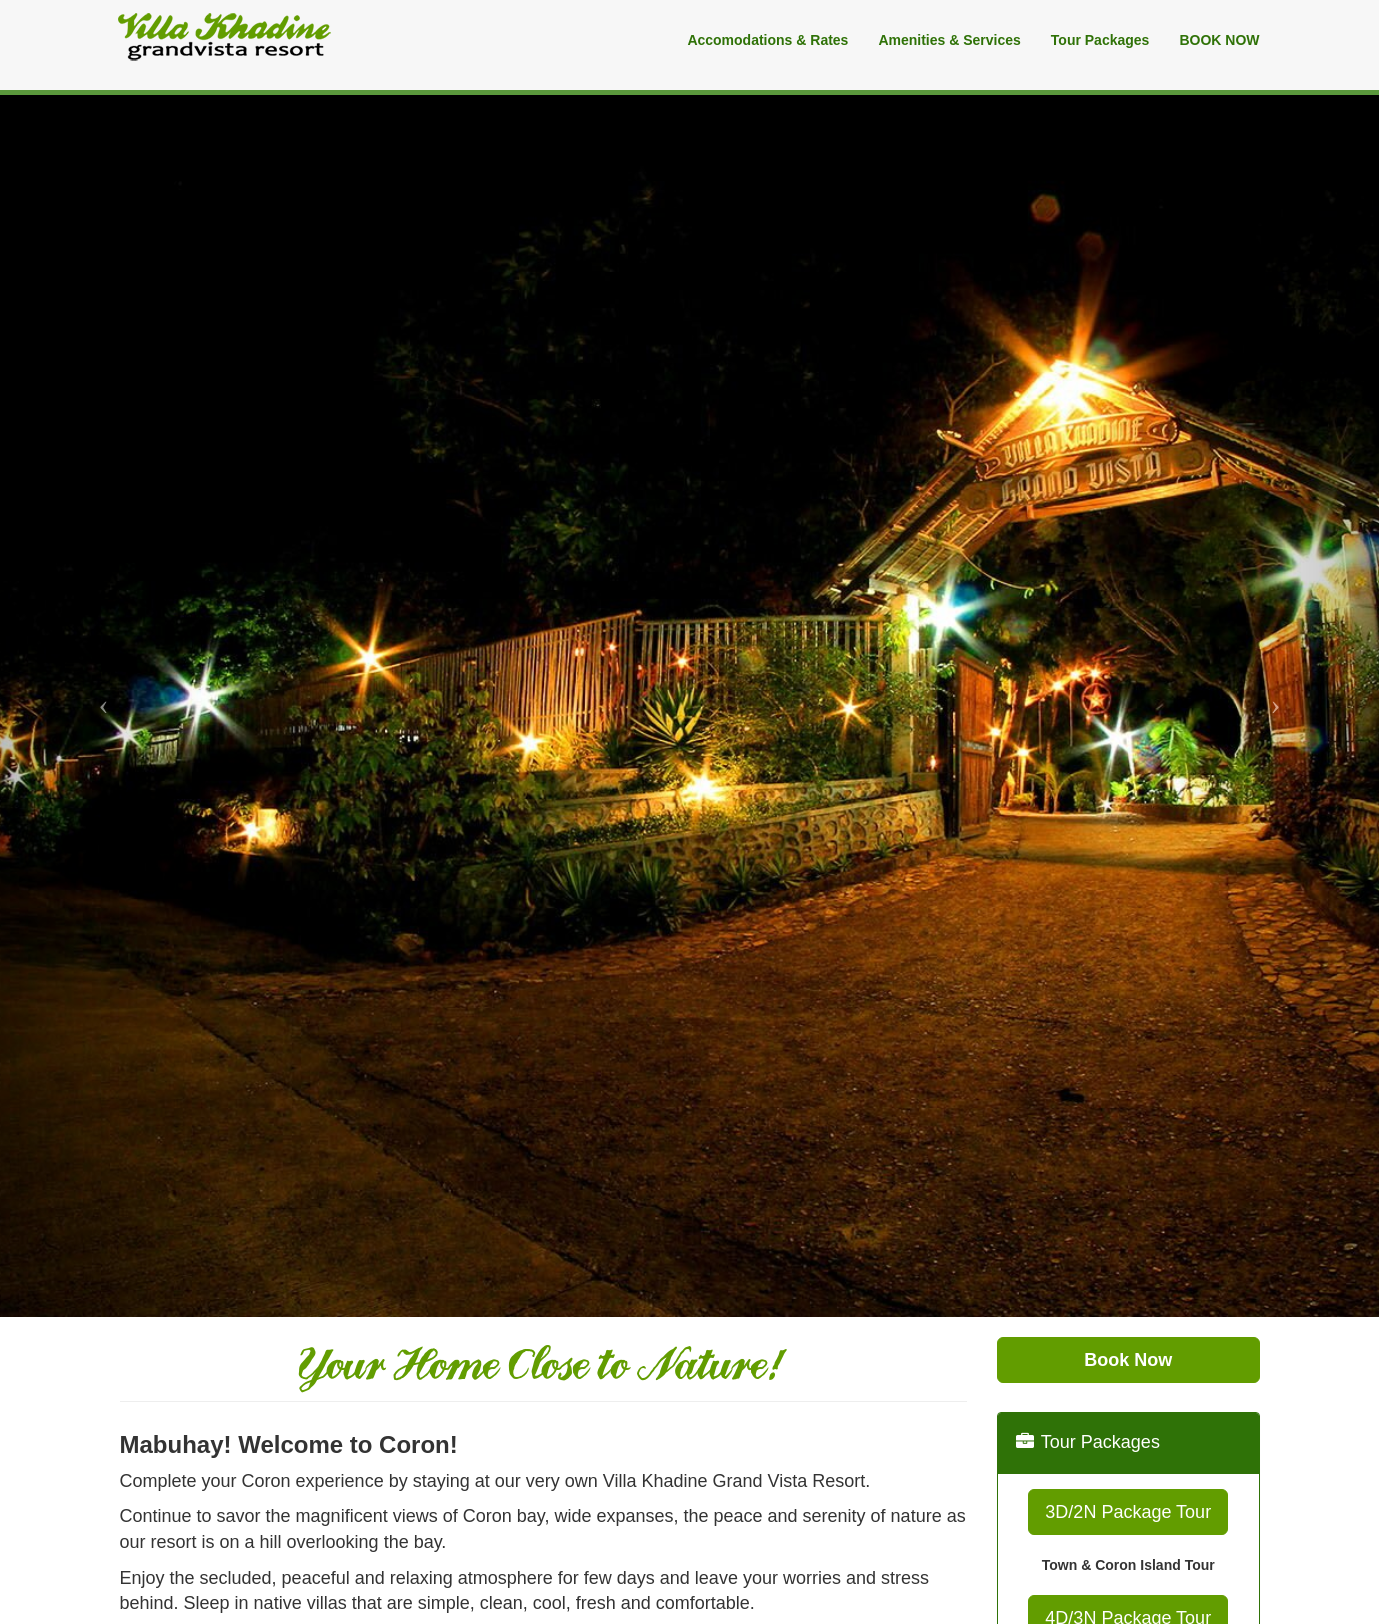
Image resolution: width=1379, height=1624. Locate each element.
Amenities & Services (949, 40)
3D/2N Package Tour (1128, 1512)
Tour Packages (1100, 40)
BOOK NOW (1219, 40)
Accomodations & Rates (767, 40)
